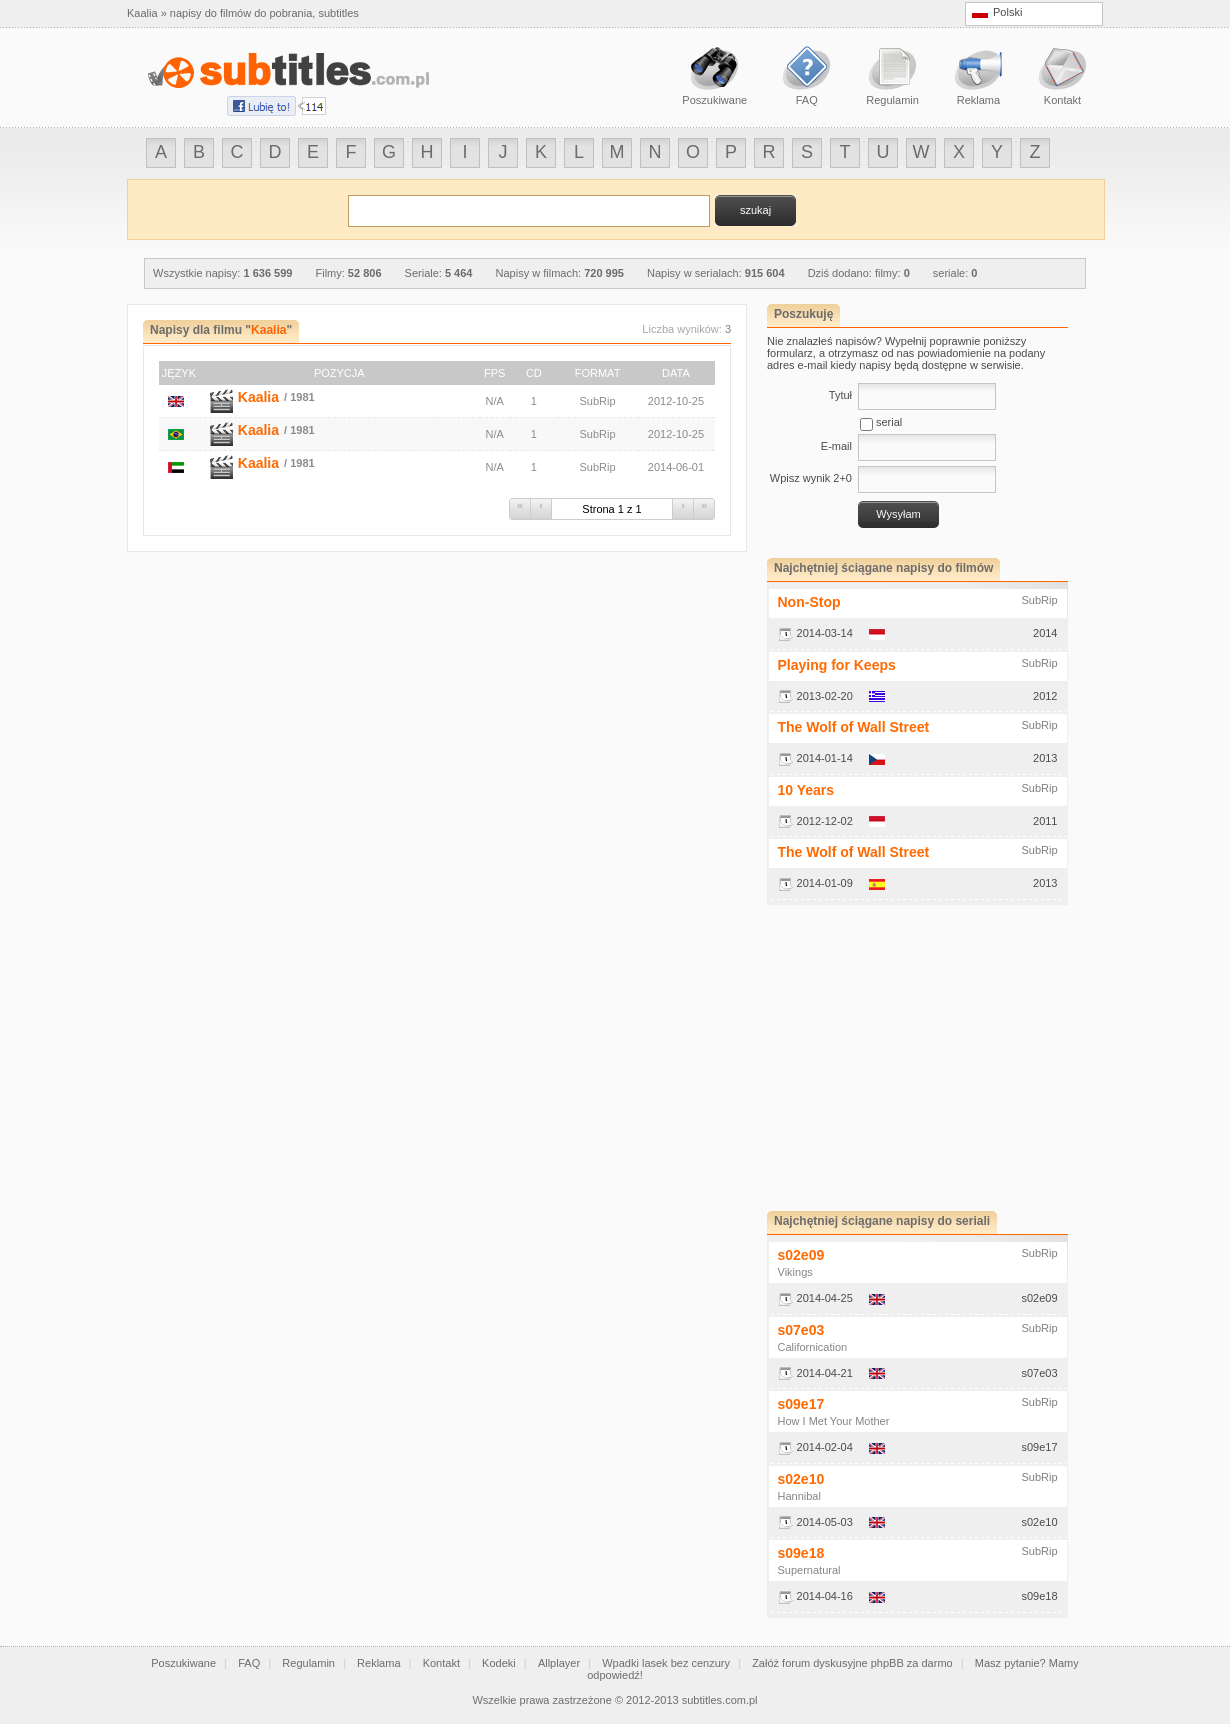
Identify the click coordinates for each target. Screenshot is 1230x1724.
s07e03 (801, 1330)
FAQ (249, 1663)
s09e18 (801, 1553)
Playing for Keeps (837, 665)
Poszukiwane (183, 1663)
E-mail (836, 446)
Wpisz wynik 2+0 (811, 478)
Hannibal (799, 1496)
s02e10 (801, 1479)
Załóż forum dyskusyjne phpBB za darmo (852, 1663)
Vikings (795, 1272)
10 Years (806, 790)
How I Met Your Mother (834, 1421)
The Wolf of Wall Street (854, 727)
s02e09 (801, 1255)
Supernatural (809, 1570)
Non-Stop (809, 602)
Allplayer (559, 1663)
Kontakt (441, 1663)
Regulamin (308, 1663)
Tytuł (840, 395)
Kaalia (258, 397)
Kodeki (499, 1663)
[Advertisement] (935, 1058)
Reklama (378, 1663)
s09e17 (801, 1404)
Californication (813, 1347)
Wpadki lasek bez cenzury (666, 1663)
